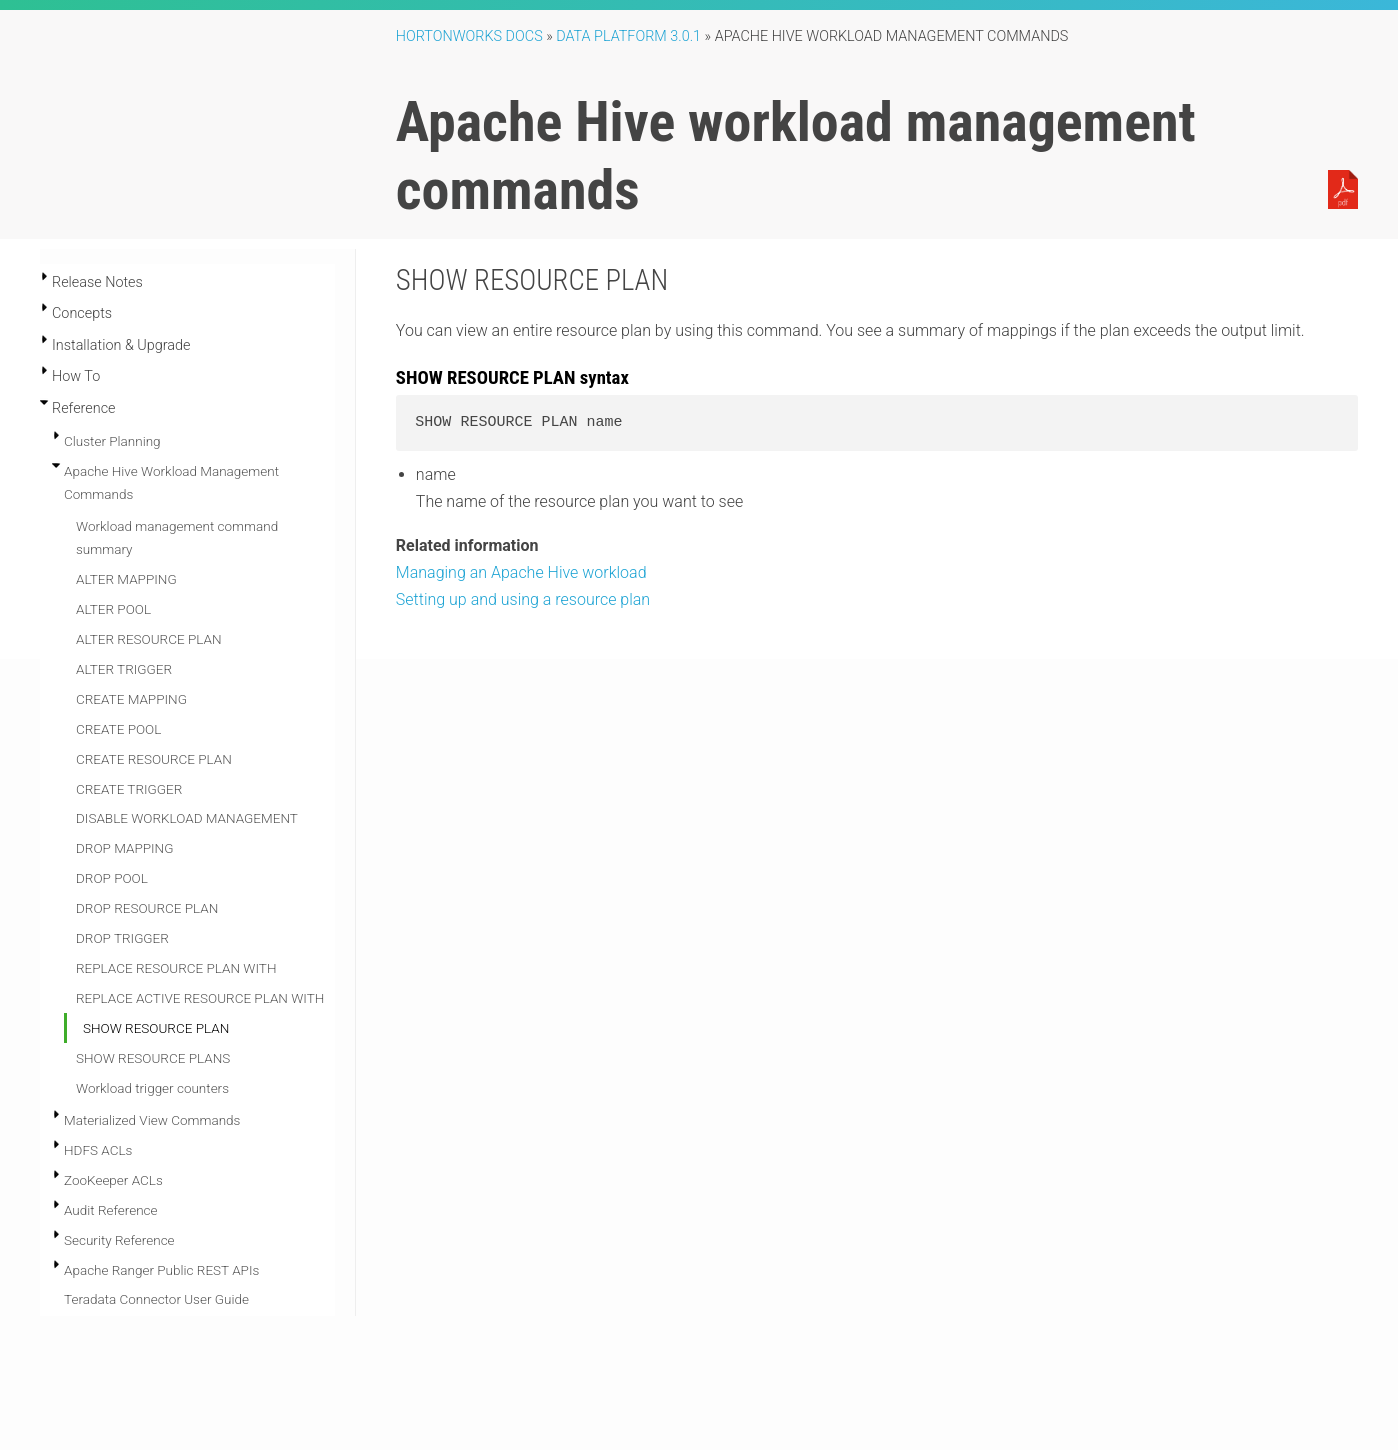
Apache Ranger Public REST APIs (161, 1270)
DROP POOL (112, 878)
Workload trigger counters (152, 1088)
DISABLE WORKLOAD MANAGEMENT (187, 818)
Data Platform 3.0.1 (628, 36)
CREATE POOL (118, 729)
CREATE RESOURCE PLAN (154, 759)
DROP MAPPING (124, 848)
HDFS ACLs (98, 1150)
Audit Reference (111, 1210)
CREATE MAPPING (131, 699)
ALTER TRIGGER (124, 669)
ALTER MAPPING (126, 579)
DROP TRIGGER (122, 938)
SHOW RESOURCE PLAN (156, 1028)
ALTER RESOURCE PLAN (149, 639)
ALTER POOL (113, 609)
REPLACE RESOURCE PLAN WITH (176, 968)
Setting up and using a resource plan (523, 599)
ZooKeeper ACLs (113, 1180)
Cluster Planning (112, 441)
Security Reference (119, 1240)
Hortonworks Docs (469, 36)
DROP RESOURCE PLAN (147, 908)
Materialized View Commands (152, 1120)
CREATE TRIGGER (129, 789)
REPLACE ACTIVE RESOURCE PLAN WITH (200, 998)
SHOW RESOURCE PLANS (153, 1058)
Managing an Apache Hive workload (521, 572)
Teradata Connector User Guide (156, 1299)
